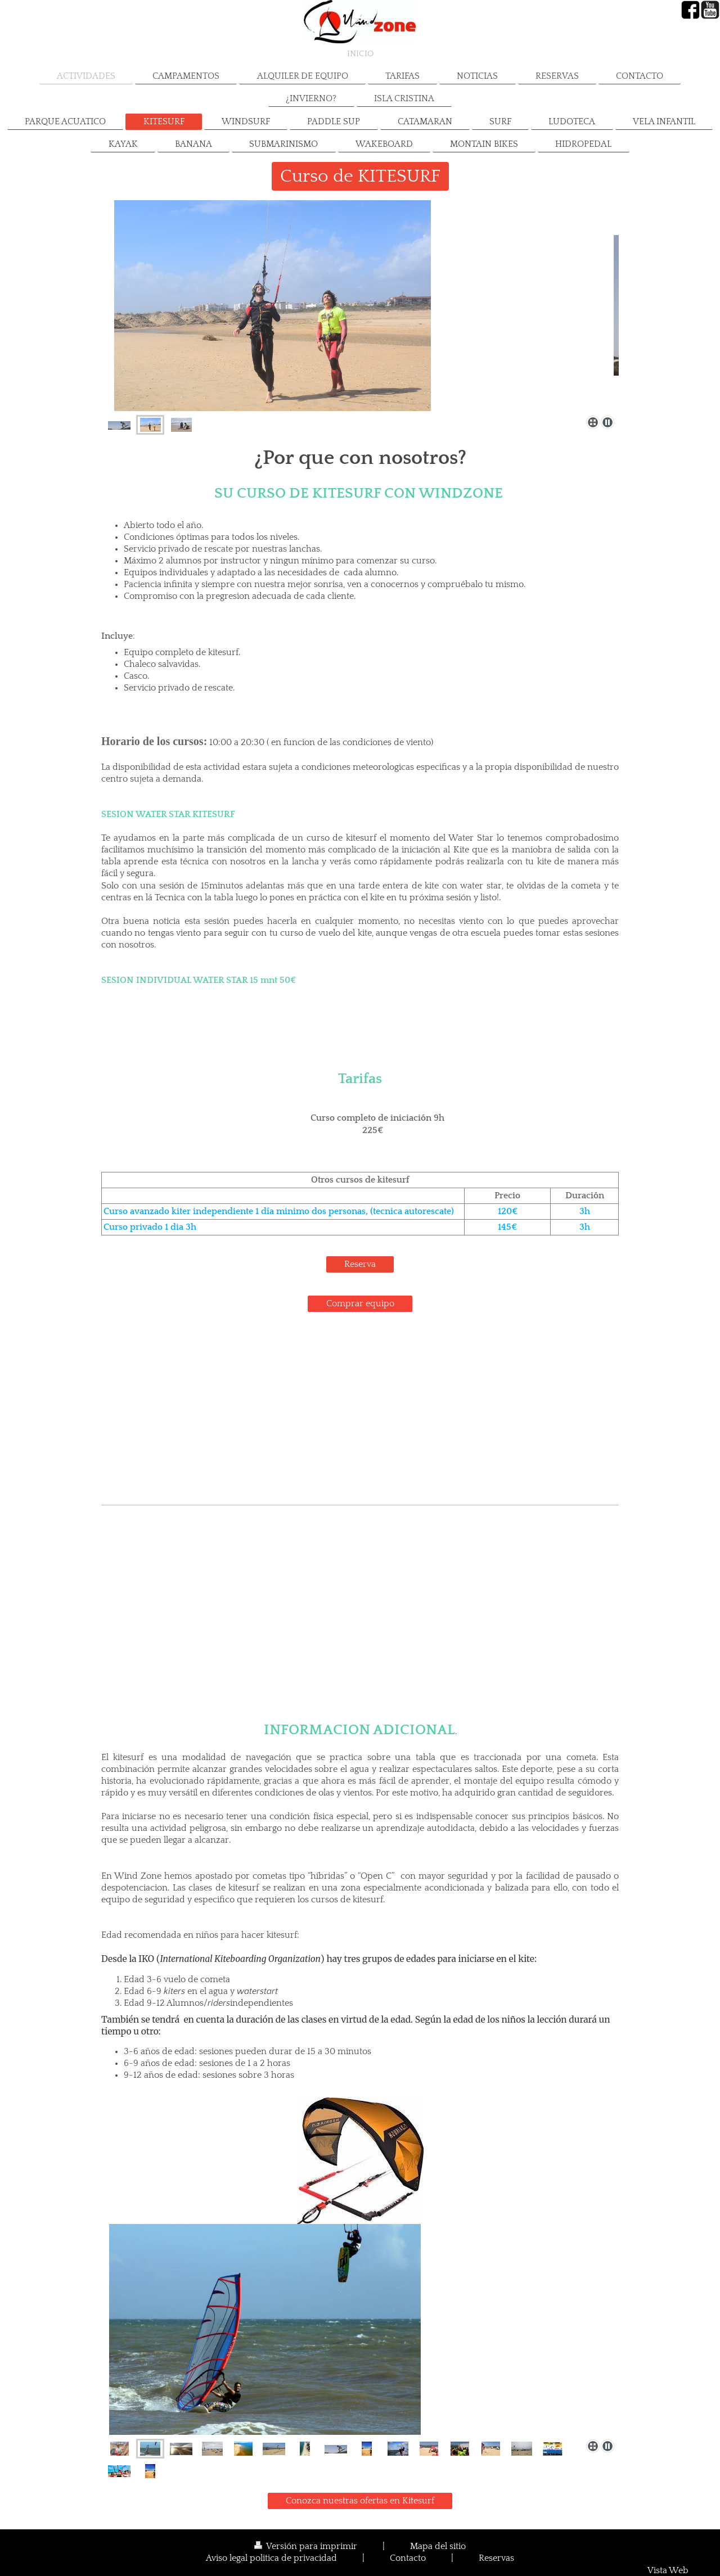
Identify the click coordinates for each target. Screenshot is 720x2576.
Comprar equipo (360, 1304)
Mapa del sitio (438, 2546)
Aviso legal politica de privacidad (271, 2558)
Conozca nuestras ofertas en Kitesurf (360, 2501)
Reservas (496, 2558)
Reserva (360, 1264)
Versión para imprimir (306, 2546)
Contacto (408, 2558)
